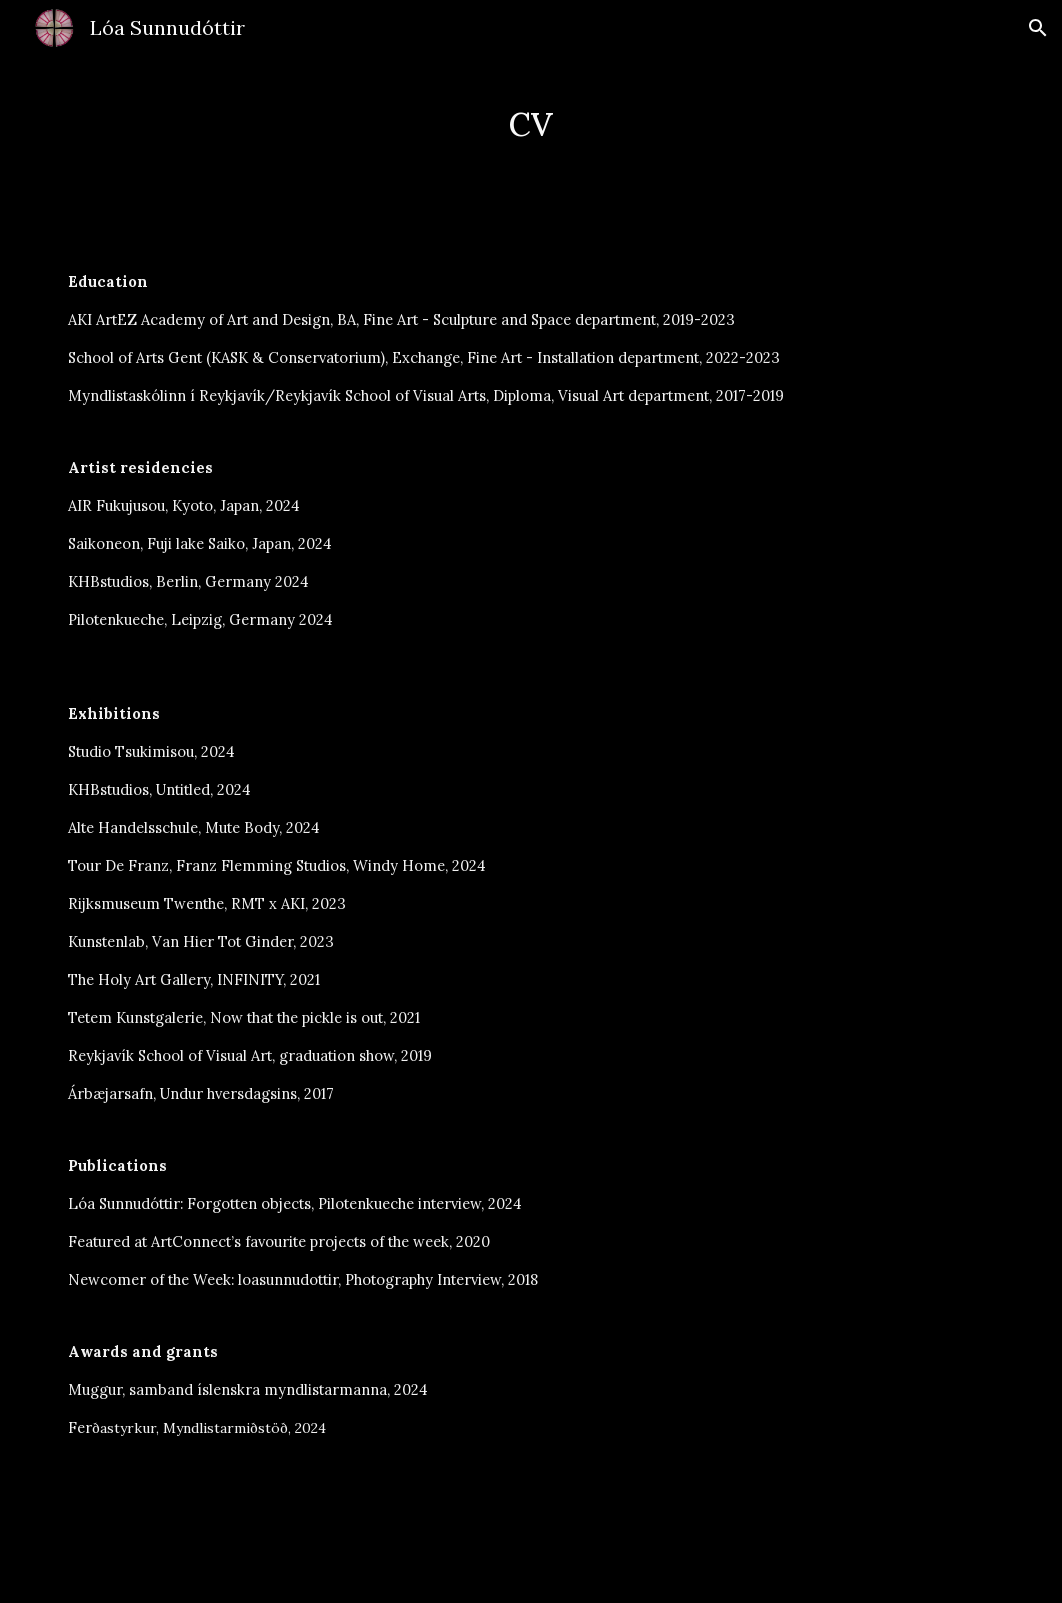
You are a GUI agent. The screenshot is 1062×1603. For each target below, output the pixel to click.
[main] (531, 119)
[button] (1038, 28)
